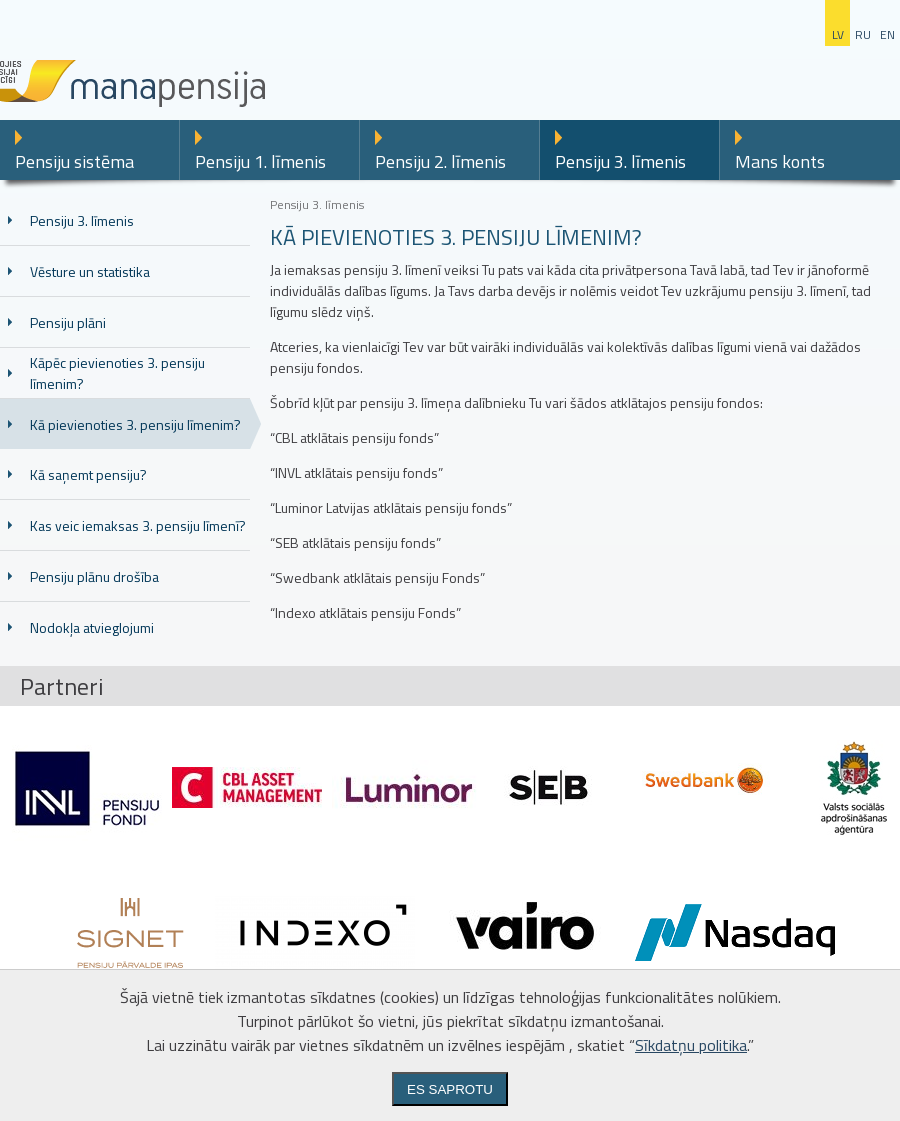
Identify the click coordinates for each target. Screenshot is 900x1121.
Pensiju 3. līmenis (620, 161)
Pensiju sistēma (74, 161)
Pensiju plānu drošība (94, 576)
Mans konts (780, 161)
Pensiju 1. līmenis (260, 161)
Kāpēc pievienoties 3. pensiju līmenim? (117, 373)
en (887, 34)
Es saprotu (450, 1089)
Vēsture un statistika (90, 271)
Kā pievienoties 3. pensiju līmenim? (135, 424)
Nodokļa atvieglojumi (92, 627)
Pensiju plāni (68, 322)
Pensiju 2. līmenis (440, 161)
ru (863, 34)
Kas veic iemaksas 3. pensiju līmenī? (138, 525)
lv (838, 34)
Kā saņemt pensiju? (88, 474)
